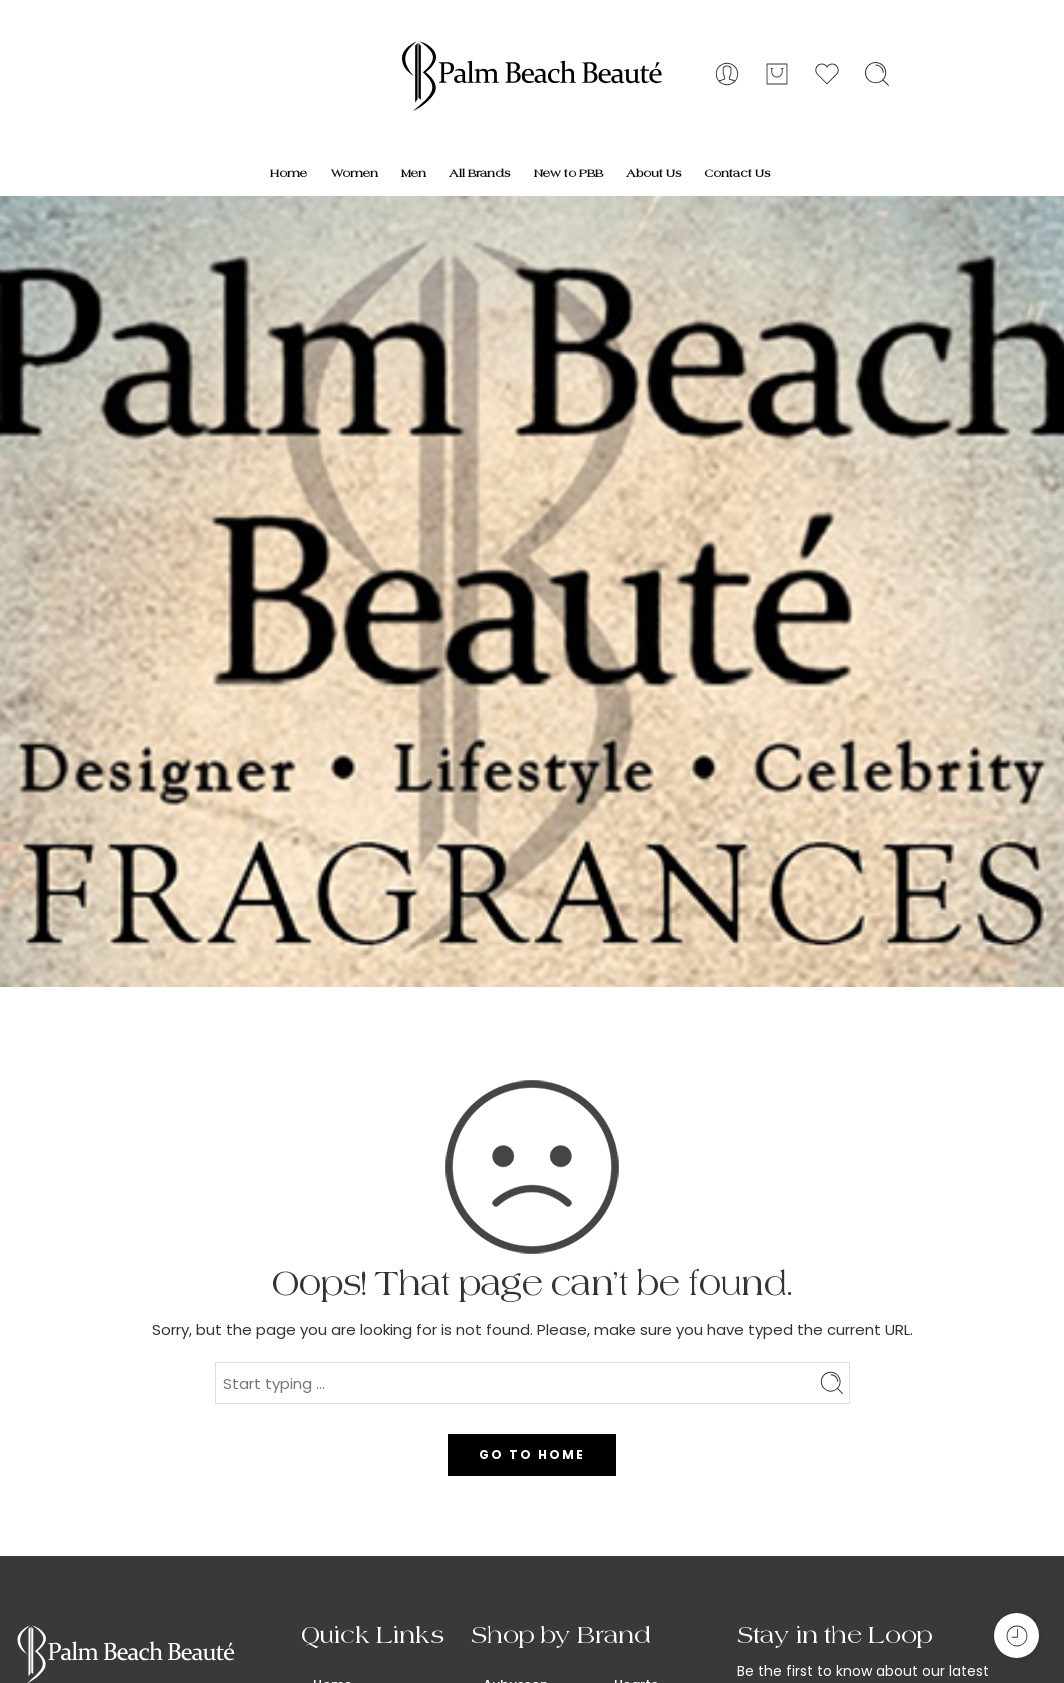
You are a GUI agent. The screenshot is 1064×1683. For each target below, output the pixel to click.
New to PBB (568, 172)
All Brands (479, 172)
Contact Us (737, 172)
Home (288, 172)
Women (354, 172)
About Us (653, 172)
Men (413, 172)
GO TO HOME (532, 1454)
